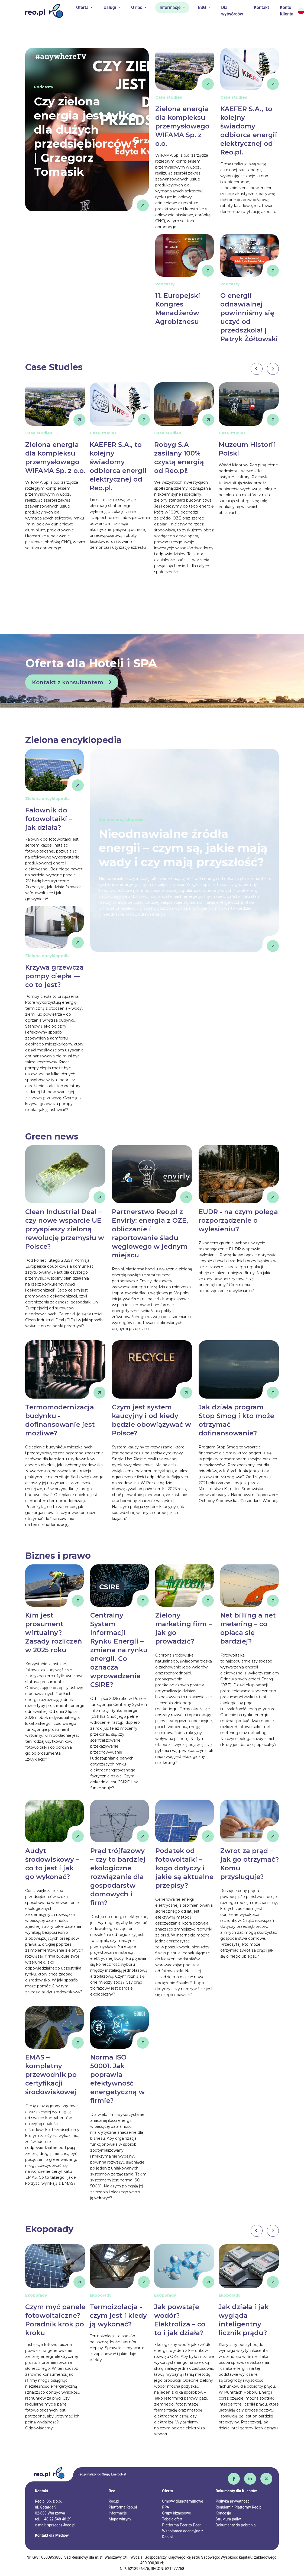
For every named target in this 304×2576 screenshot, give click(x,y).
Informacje (118, 2513)
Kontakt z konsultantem (71, 682)
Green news (52, 1136)
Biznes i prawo (58, 1555)
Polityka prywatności (233, 2501)
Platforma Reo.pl (123, 2507)
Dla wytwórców (232, 11)
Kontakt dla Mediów (52, 2535)
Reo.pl (114, 2501)
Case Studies (54, 367)
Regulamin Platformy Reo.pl (239, 2507)
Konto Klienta (286, 11)
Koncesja (223, 2513)
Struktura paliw (228, 2519)
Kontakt (261, 7)
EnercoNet (118, 2474)
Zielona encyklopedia (73, 740)
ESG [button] (202, 7)
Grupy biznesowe (176, 2513)
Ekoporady (49, 2229)
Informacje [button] (171, 7)
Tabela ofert (172, 2519)
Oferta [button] (82, 7)
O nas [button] (137, 7)
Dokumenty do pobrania (236, 2525)
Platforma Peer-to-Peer (181, 2525)
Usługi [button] (110, 7)
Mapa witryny (120, 2519)
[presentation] (257, 369)
